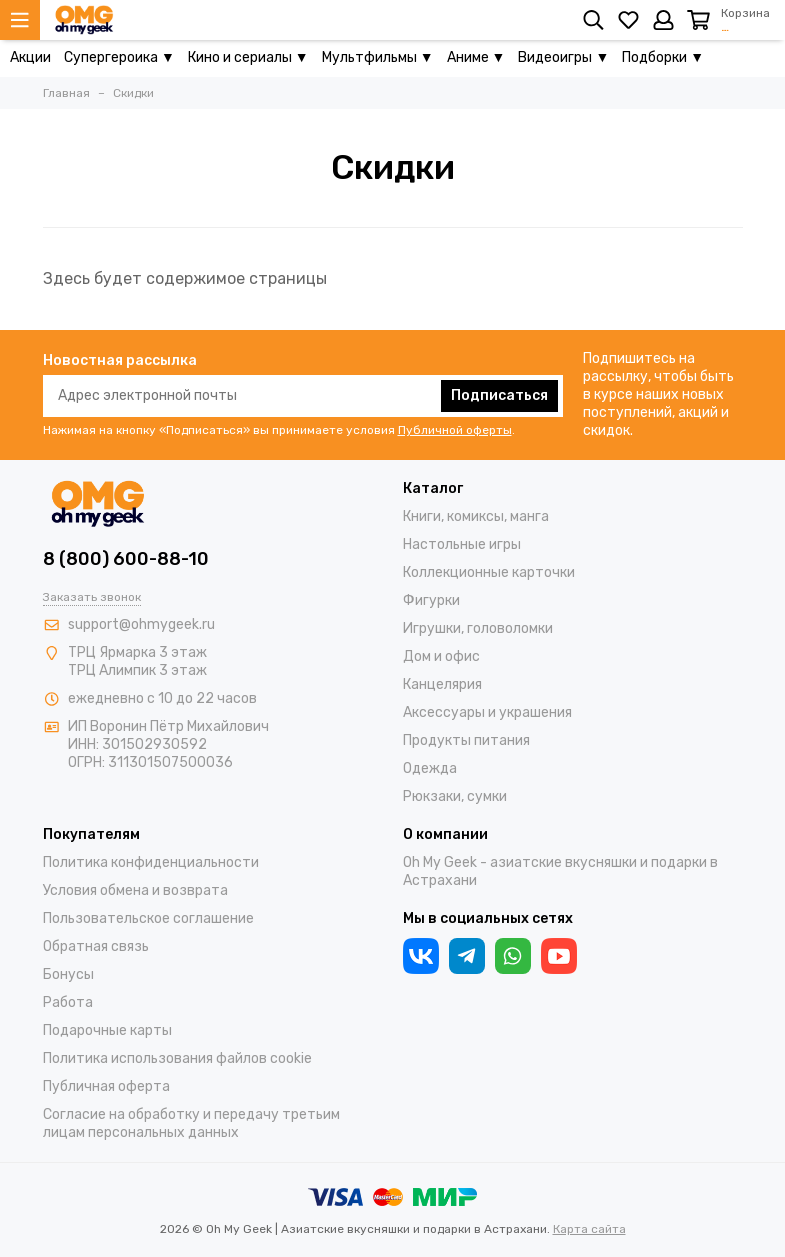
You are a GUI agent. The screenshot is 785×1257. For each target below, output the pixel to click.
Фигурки (431, 600)
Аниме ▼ (476, 57)
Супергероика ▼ (119, 57)
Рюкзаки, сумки (455, 796)
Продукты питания (466, 740)
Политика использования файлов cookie (177, 1058)
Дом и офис (441, 656)
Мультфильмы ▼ (378, 57)
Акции (30, 57)
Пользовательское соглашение (148, 918)
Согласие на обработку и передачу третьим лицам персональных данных (191, 1123)
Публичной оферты (455, 430)
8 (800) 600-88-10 (126, 559)
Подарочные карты (107, 1030)
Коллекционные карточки (489, 572)
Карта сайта (589, 1229)
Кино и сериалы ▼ (248, 57)
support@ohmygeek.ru (141, 624)
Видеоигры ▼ (563, 57)
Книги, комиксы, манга (476, 516)
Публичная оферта (106, 1086)
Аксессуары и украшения (487, 712)
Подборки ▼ (663, 57)
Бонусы (68, 974)
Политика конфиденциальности (151, 862)
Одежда (430, 768)
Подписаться (499, 395)
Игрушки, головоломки (478, 628)
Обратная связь (96, 946)
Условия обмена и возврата (135, 890)
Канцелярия (442, 684)
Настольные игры (462, 544)
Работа (68, 1002)
